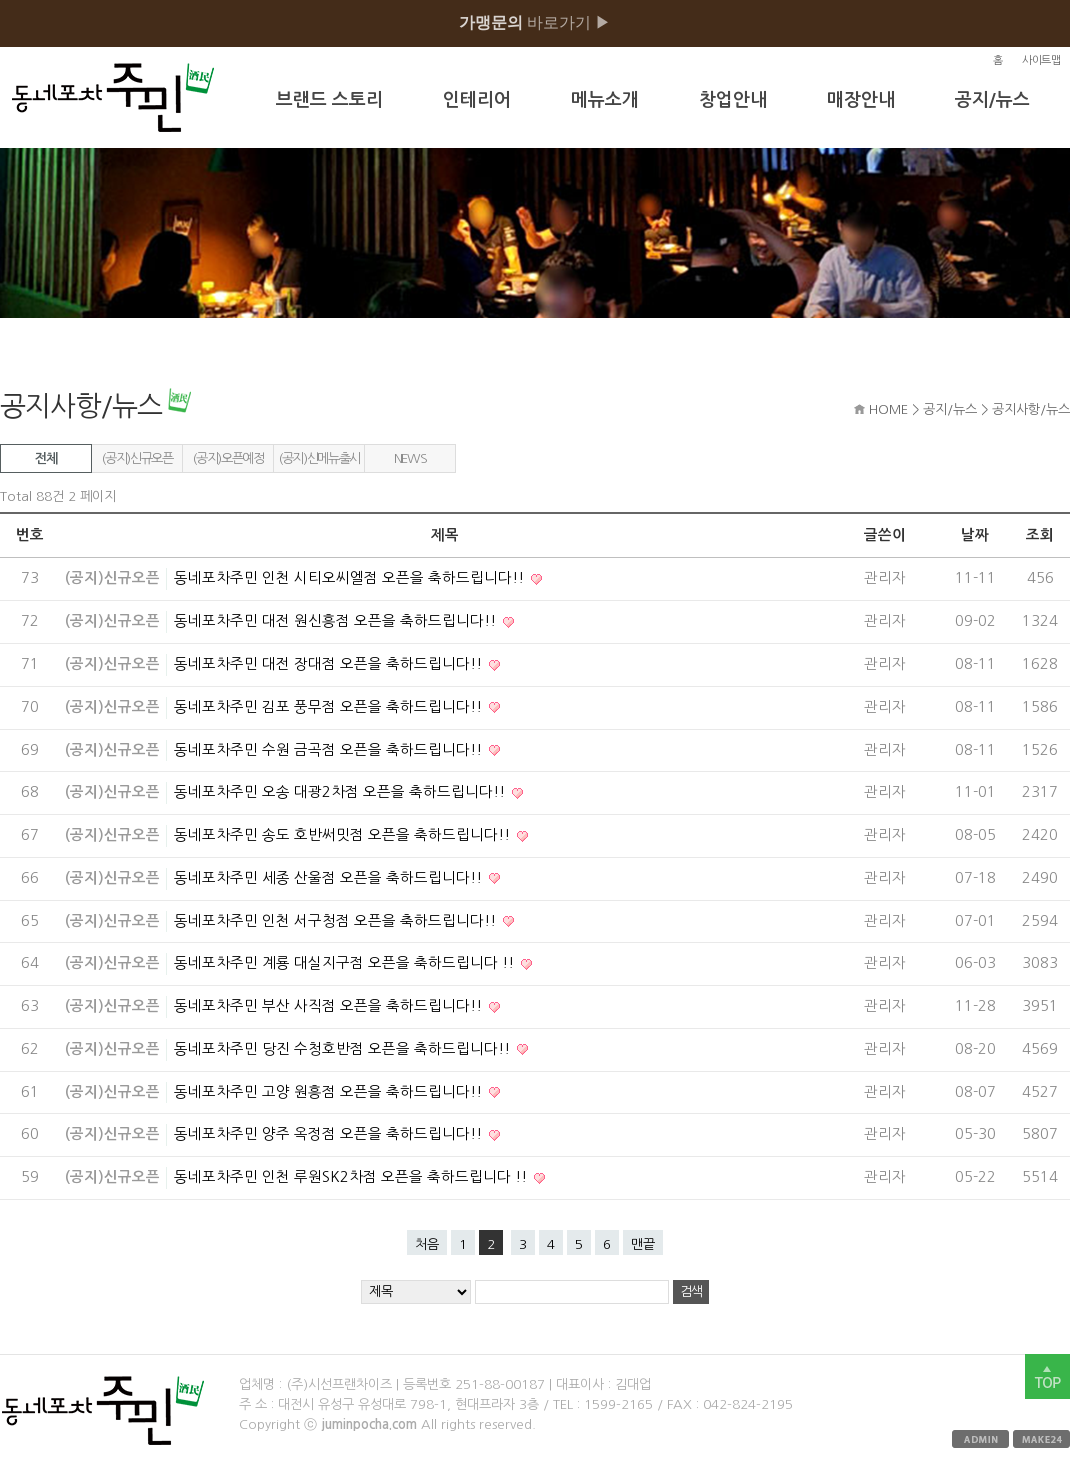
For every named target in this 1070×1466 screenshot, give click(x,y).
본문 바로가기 (0, 0)
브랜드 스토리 (329, 100)
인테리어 (477, 100)
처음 (427, 1244)
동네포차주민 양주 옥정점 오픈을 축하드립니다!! (330, 1134)
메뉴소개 (605, 100)
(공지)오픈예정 (227, 458)
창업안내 (733, 100)
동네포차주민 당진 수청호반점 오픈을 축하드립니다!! (344, 1049)
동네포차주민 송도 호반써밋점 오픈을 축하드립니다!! (344, 835)
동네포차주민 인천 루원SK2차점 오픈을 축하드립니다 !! (352, 1177)
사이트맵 (1041, 60)
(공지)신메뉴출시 (319, 458)
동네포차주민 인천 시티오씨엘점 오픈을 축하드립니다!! (351, 578)
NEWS (410, 458)
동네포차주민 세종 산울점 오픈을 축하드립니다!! (330, 878)
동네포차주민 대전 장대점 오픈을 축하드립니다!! (330, 664)
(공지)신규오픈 (136, 458)
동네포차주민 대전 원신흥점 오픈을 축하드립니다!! (337, 621)
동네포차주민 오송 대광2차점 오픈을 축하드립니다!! (341, 792)
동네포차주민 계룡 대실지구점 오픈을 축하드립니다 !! (346, 963)
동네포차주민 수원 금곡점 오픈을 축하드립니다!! (330, 750)
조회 (1040, 535)
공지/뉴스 (992, 100)
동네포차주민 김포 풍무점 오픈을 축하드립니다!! (330, 707)
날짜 (975, 535)
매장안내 (861, 100)
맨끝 (643, 1244)
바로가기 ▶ (535, 22)
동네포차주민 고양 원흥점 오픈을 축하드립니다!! (330, 1092)
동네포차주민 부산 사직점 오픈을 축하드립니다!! (330, 1006)
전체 (45, 458)
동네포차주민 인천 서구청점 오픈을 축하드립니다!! (337, 921)
